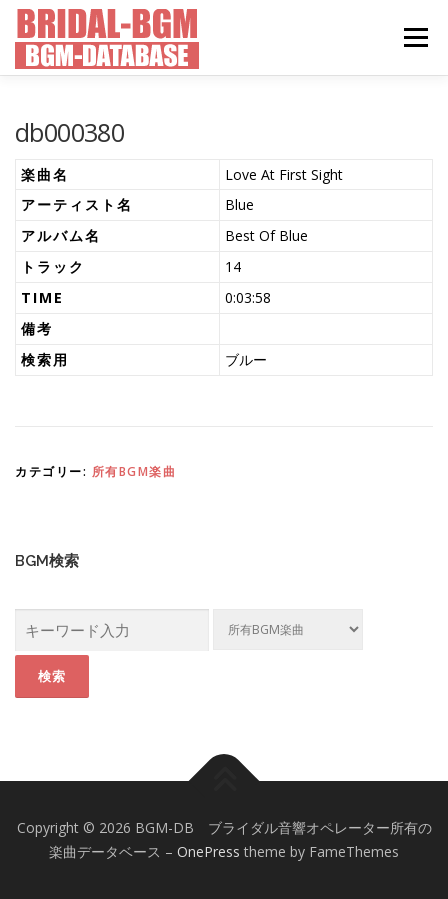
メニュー (415, 37)
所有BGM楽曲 (134, 471)
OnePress (208, 851)
